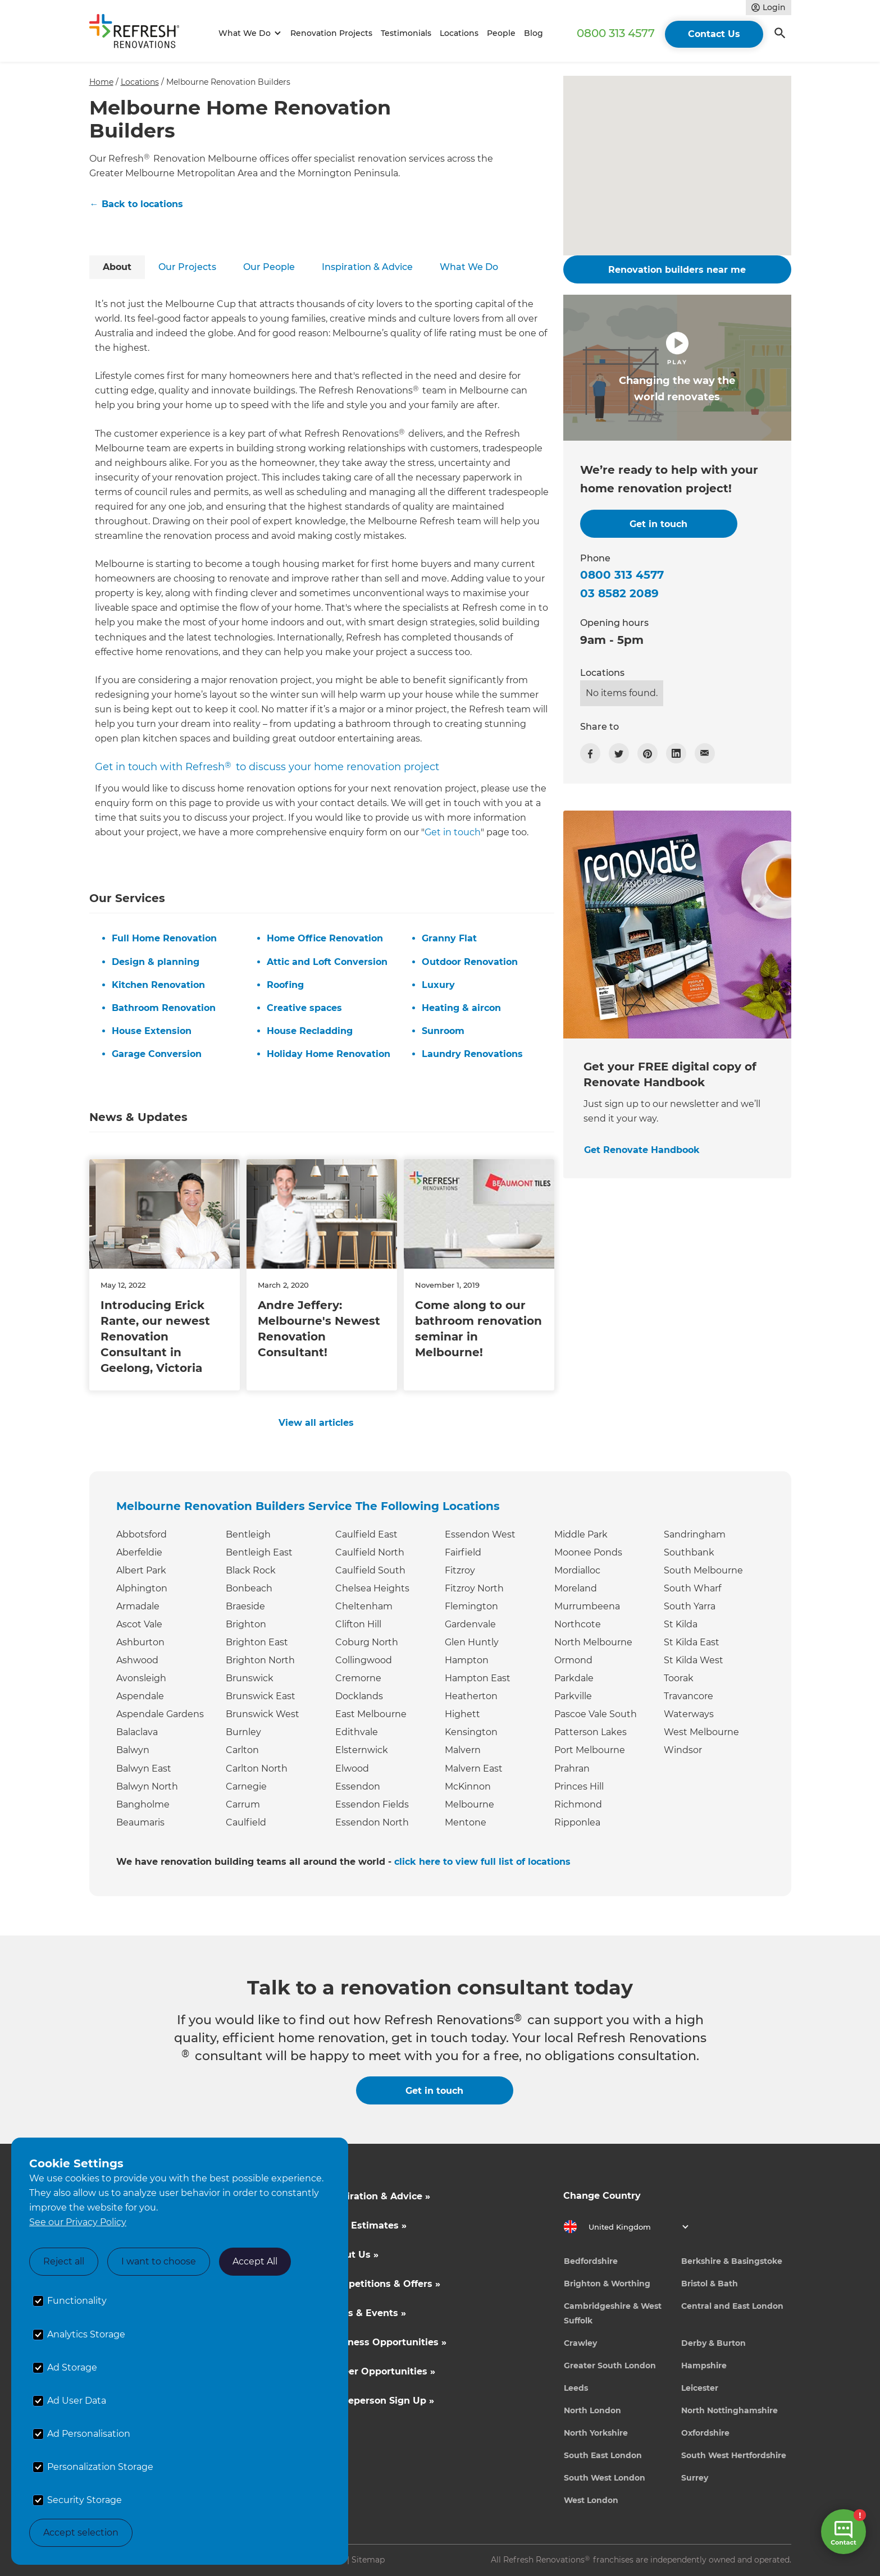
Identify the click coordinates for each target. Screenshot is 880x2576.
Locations (459, 33)
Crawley (580, 2343)
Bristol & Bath (709, 2283)
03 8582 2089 (619, 593)
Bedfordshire (591, 2261)
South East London (603, 2455)
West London (591, 2500)
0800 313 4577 (616, 33)
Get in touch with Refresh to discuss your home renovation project (267, 767)
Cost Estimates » (367, 2225)
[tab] (117, 267)
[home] (139, 33)
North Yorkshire (596, 2433)
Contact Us (714, 34)
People (501, 33)
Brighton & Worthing (607, 2283)
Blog (533, 33)
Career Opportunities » (381, 2371)
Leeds (576, 2388)
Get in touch (453, 832)
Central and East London (732, 2306)
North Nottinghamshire (729, 2410)
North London (592, 2410)
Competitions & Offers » (383, 2283)
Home (101, 82)
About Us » (353, 2254)
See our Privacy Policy (77, 2222)
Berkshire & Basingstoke (731, 2261)
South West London (604, 2478)
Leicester (699, 2388)
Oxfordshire (705, 2433)
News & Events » (366, 2313)
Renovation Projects (331, 33)
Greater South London (610, 2365)
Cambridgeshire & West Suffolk (613, 2313)
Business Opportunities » (386, 2342)
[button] (248, 33)
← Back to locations (136, 204)
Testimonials (406, 33)
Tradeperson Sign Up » (380, 2400)
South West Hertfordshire (733, 2455)
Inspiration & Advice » (378, 2196)
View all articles (316, 1422)
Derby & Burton (713, 2343)
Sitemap (368, 2560)
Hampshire (704, 2365)
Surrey (694, 2478)
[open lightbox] (677, 368)
